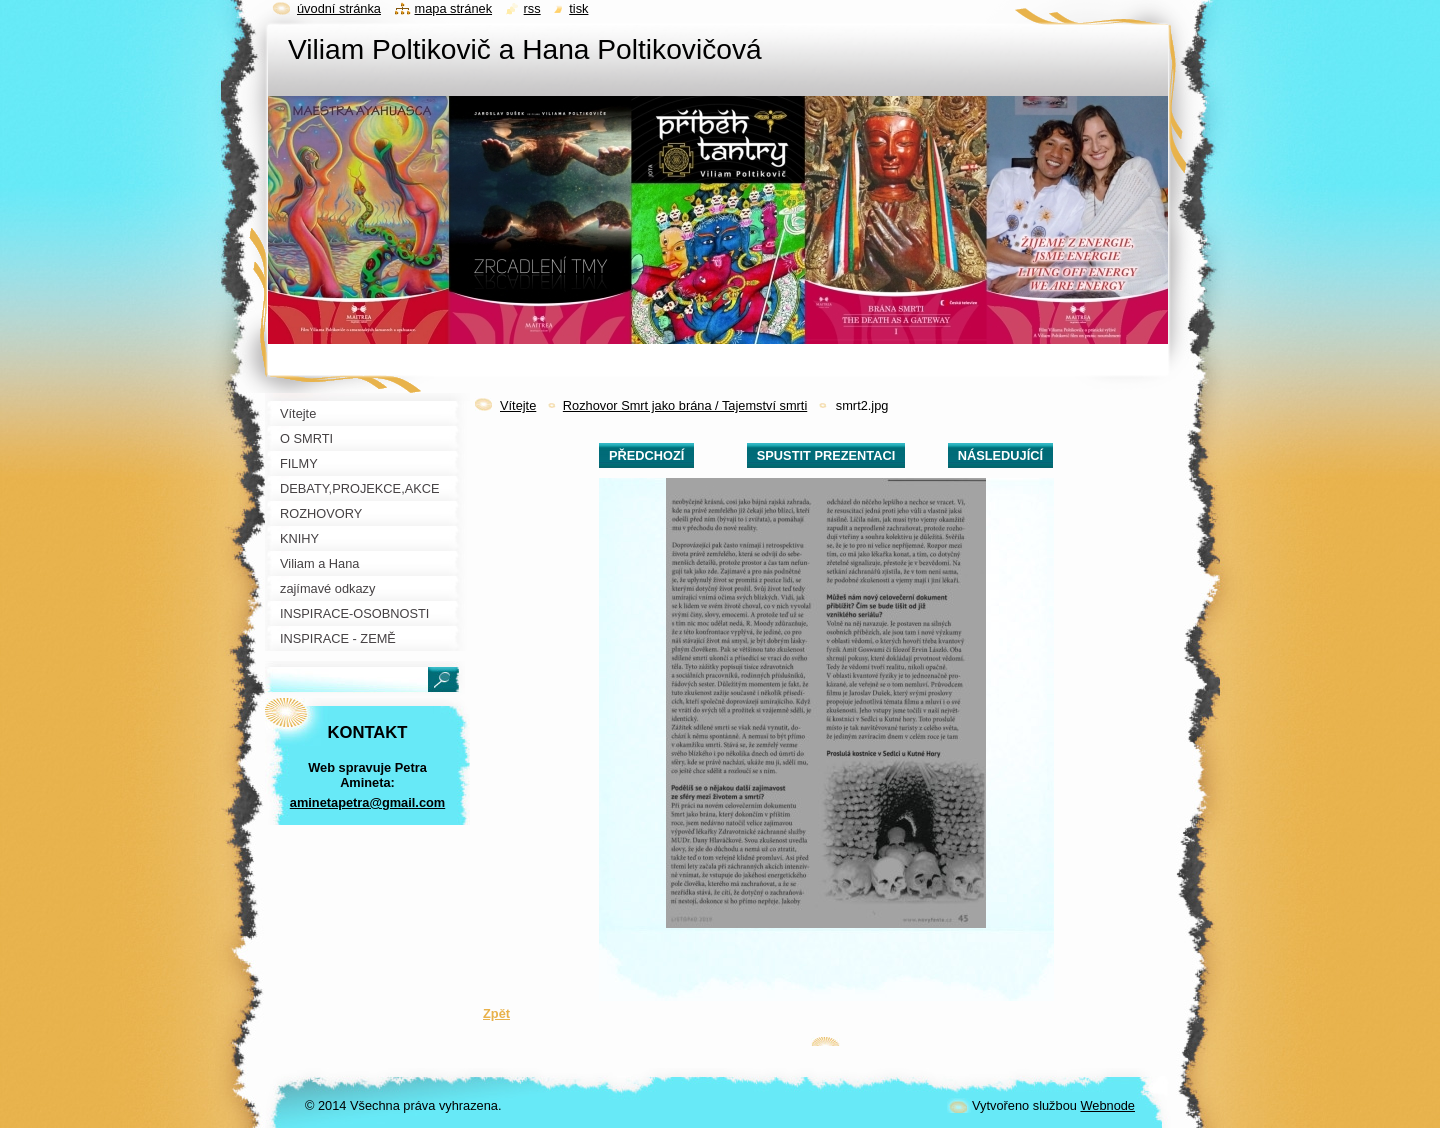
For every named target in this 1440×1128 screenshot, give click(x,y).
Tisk (578, 8)
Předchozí (646, 455)
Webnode (1107, 1105)
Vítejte (518, 405)
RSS (532, 8)
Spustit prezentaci (826, 455)
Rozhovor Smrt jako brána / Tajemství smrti (685, 405)
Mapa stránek (454, 8)
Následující (1000, 455)
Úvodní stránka (339, 8)
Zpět (496, 1013)
